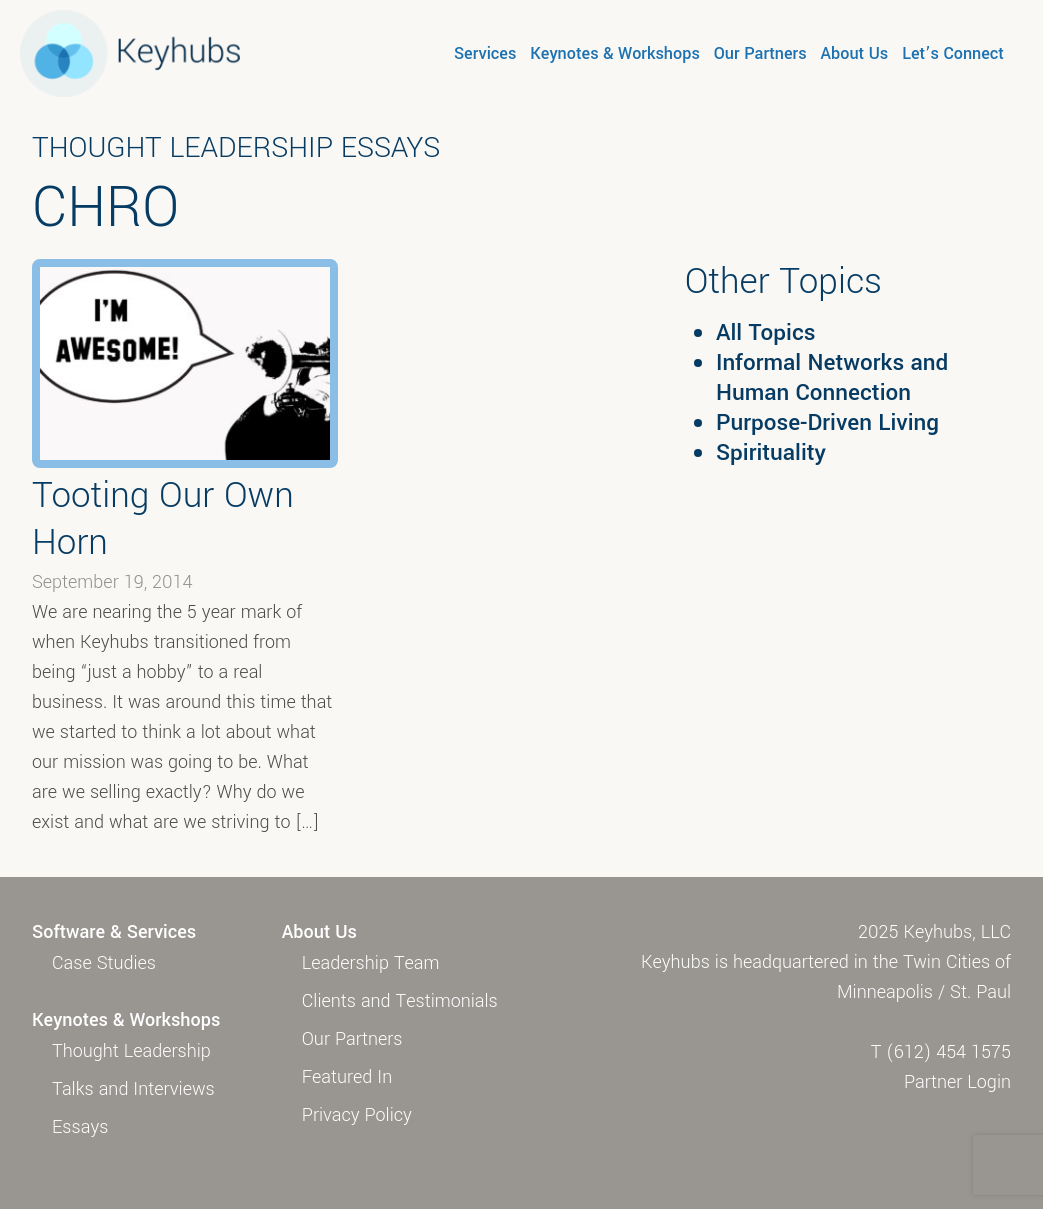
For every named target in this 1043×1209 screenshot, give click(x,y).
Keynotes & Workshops (614, 53)
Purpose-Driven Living (827, 423)
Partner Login (957, 1082)
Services (485, 53)
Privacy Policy (357, 1115)
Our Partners (760, 53)
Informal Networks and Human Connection (832, 378)
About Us (855, 53)
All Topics (766, 333)
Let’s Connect (953, 53)
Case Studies (104, 963)
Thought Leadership (131, 1051)
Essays (80, 1127)
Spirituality (771, 453)
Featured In (347, 1077)
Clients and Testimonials (400, 1001)
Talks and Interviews (133, 1089)
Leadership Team (371, 963)
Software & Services (114, 932)
